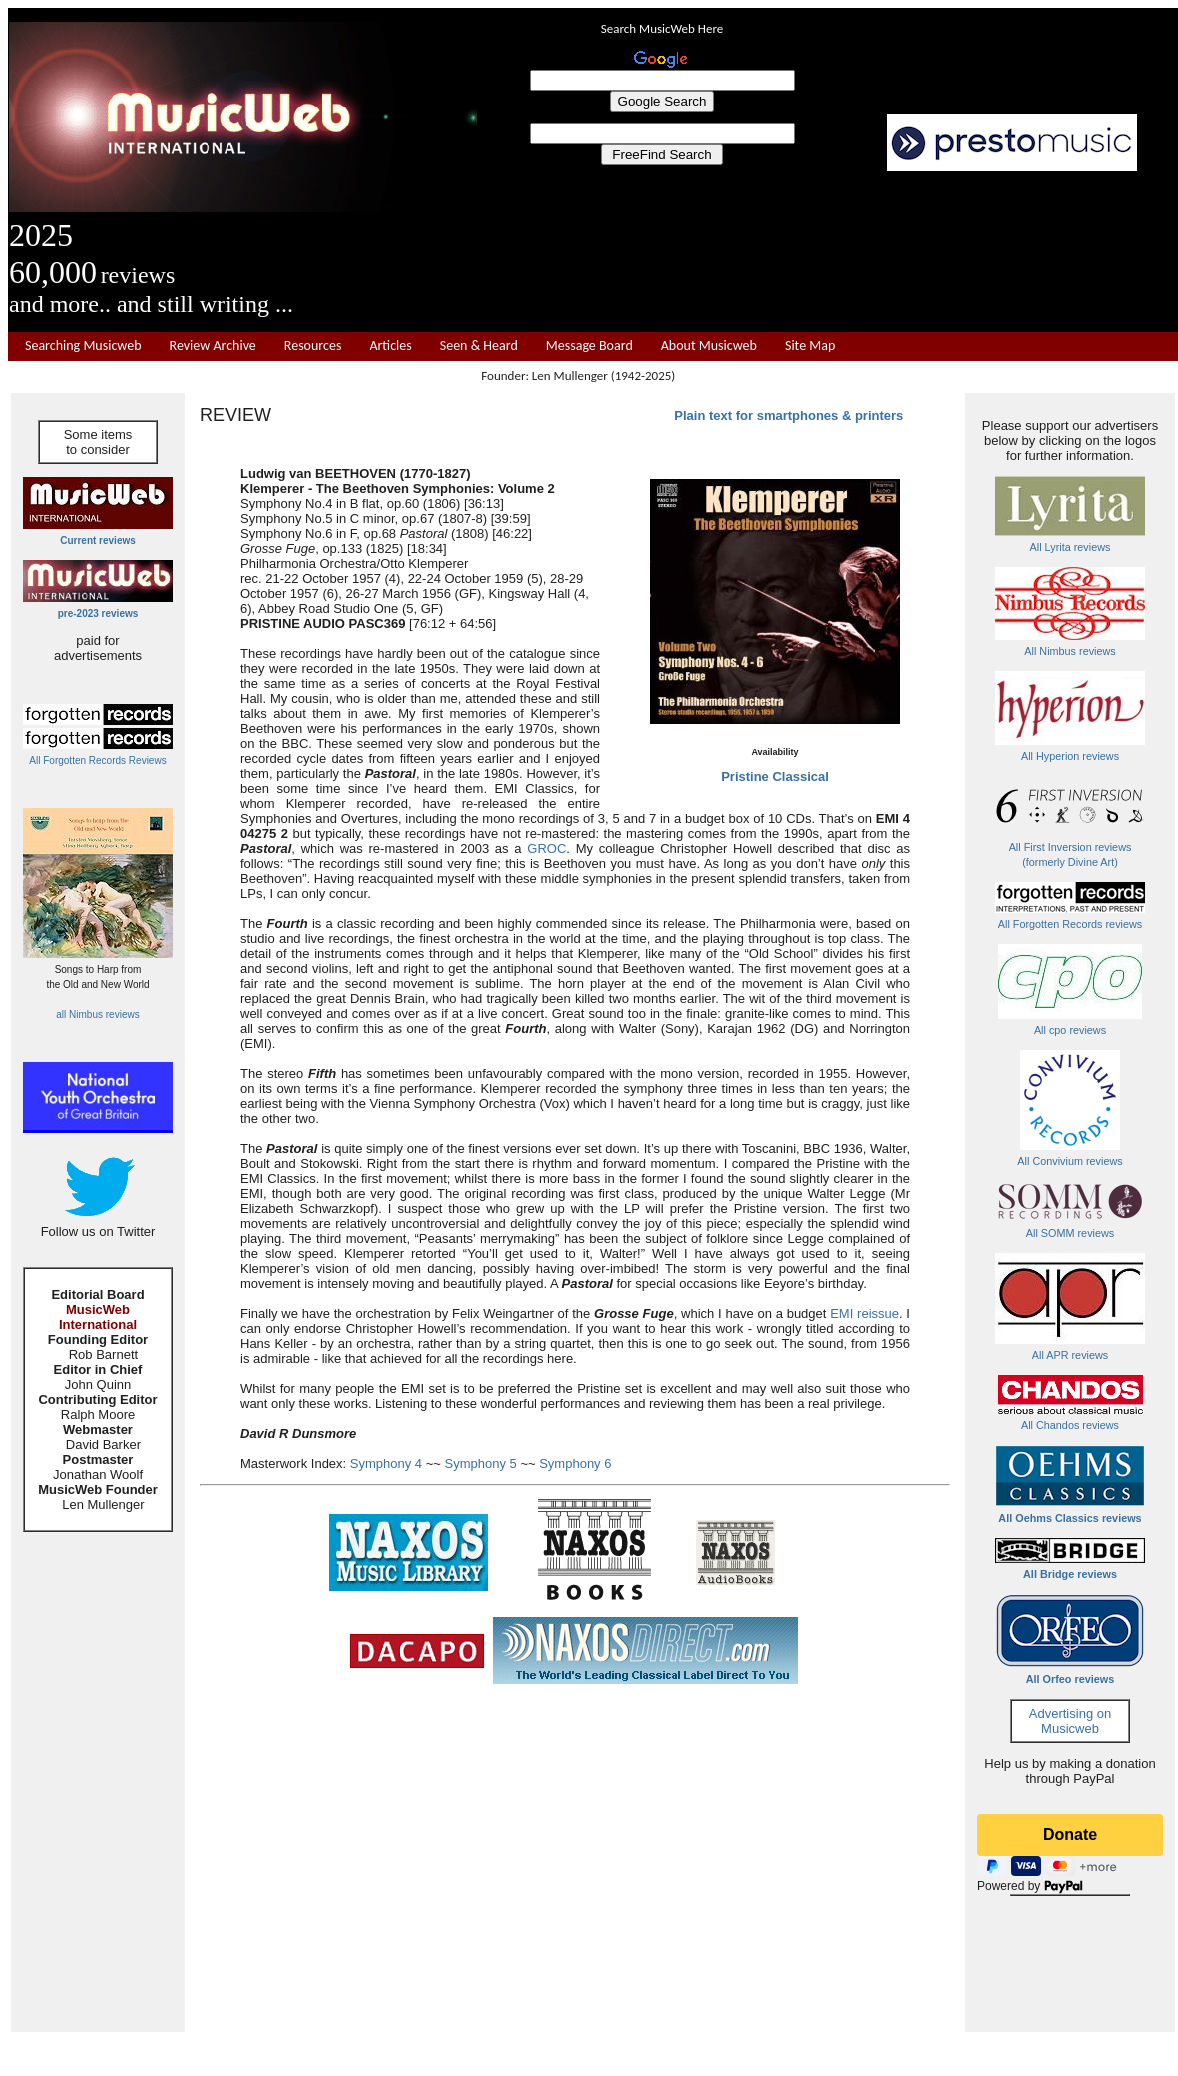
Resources (313, 346)
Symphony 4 (386, 1463)
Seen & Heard (479, 346)
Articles (390, 346)
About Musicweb (709, 346)
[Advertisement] (575, 1832)
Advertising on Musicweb (1070, 1721)
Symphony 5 (481, 1463)
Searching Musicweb (83, 346)
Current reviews (98, 540)
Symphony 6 (575, 1463)
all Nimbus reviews (97, 1014)
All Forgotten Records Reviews (97, 760)
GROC (546, 848)
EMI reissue (864, 1313)
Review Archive (213, 346)
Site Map (810, 346)
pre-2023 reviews (98, 613)
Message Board (589, 346)
